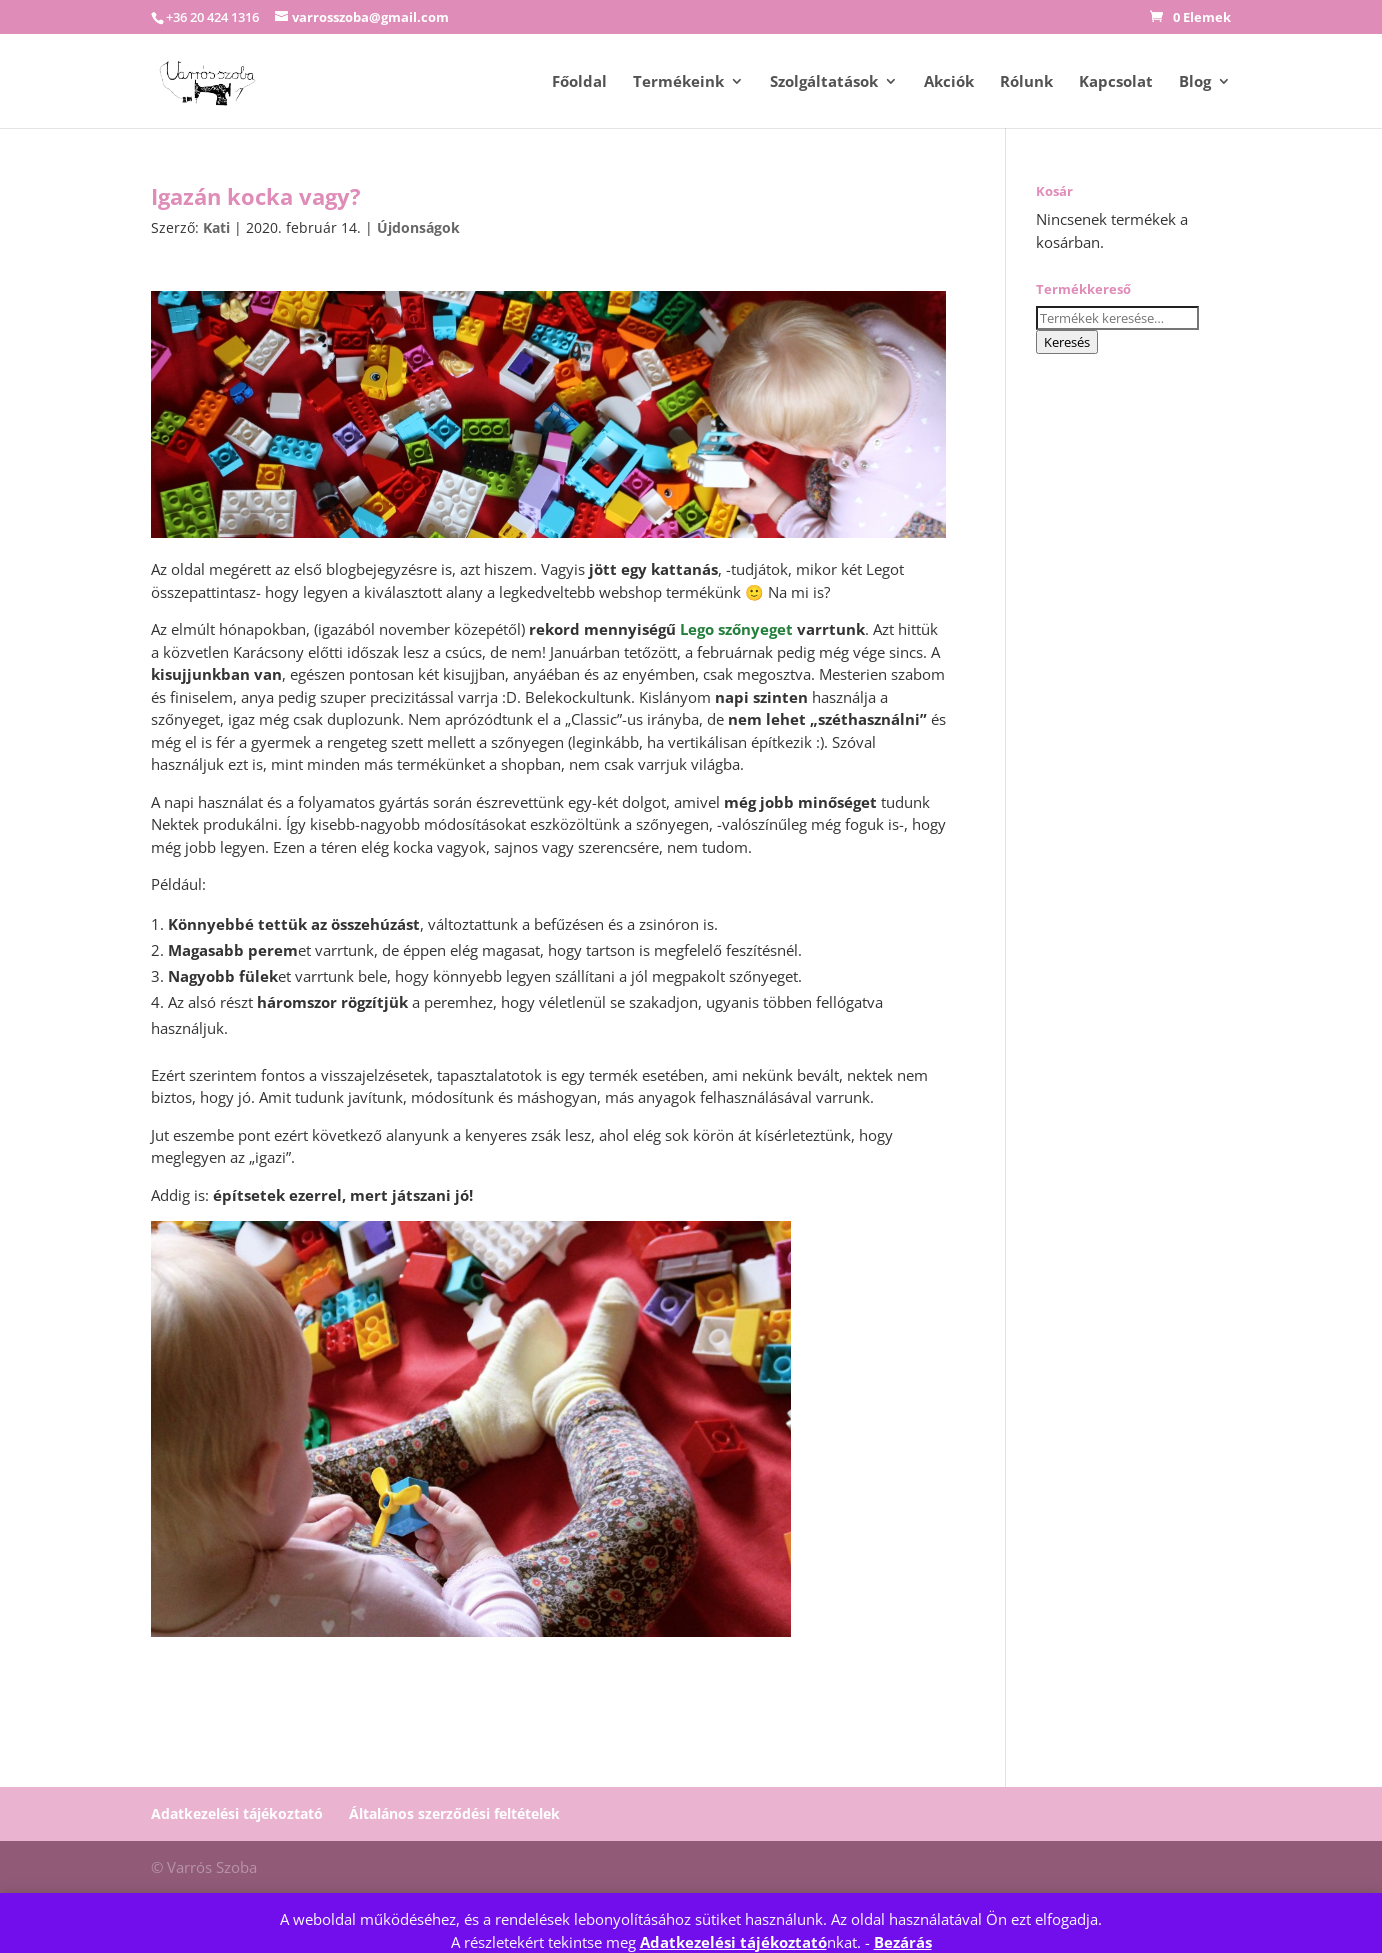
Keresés (1067, 342)
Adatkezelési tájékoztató (733, 1942)
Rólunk (1026, 82)
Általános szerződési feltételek (454, 1813)
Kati (216, 227)
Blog (1195, 82)
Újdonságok (418, 227)
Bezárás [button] (903, 1942)
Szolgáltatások (824, 82)
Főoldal (579, 82)
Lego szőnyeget (736, 629)
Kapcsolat (1116, 82)
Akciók (949, 82)
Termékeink (678, 82)
